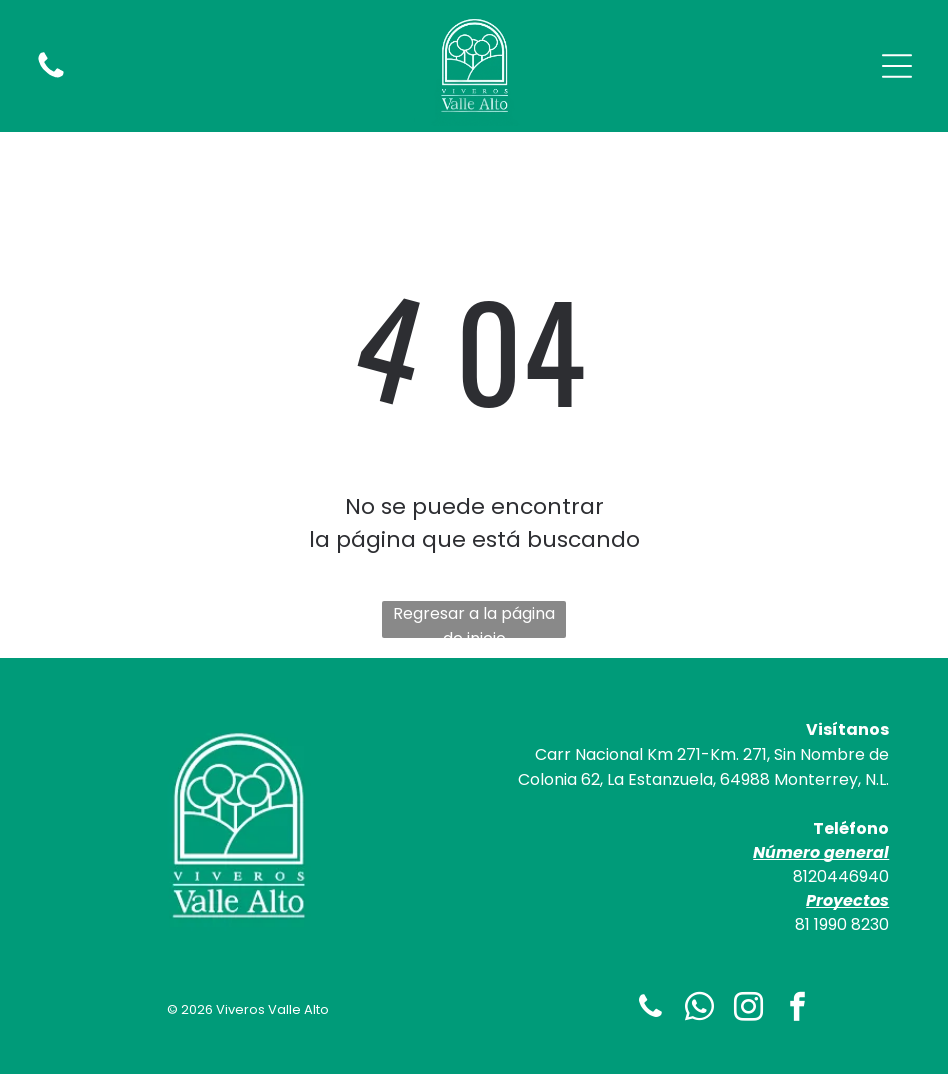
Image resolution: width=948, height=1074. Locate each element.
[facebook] (797, 1009)
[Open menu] (897, 66)
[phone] (650, 1009)
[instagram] (748, 1009)
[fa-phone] (51, 76)
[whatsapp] (699, 1009)
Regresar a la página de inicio (474, 620)
